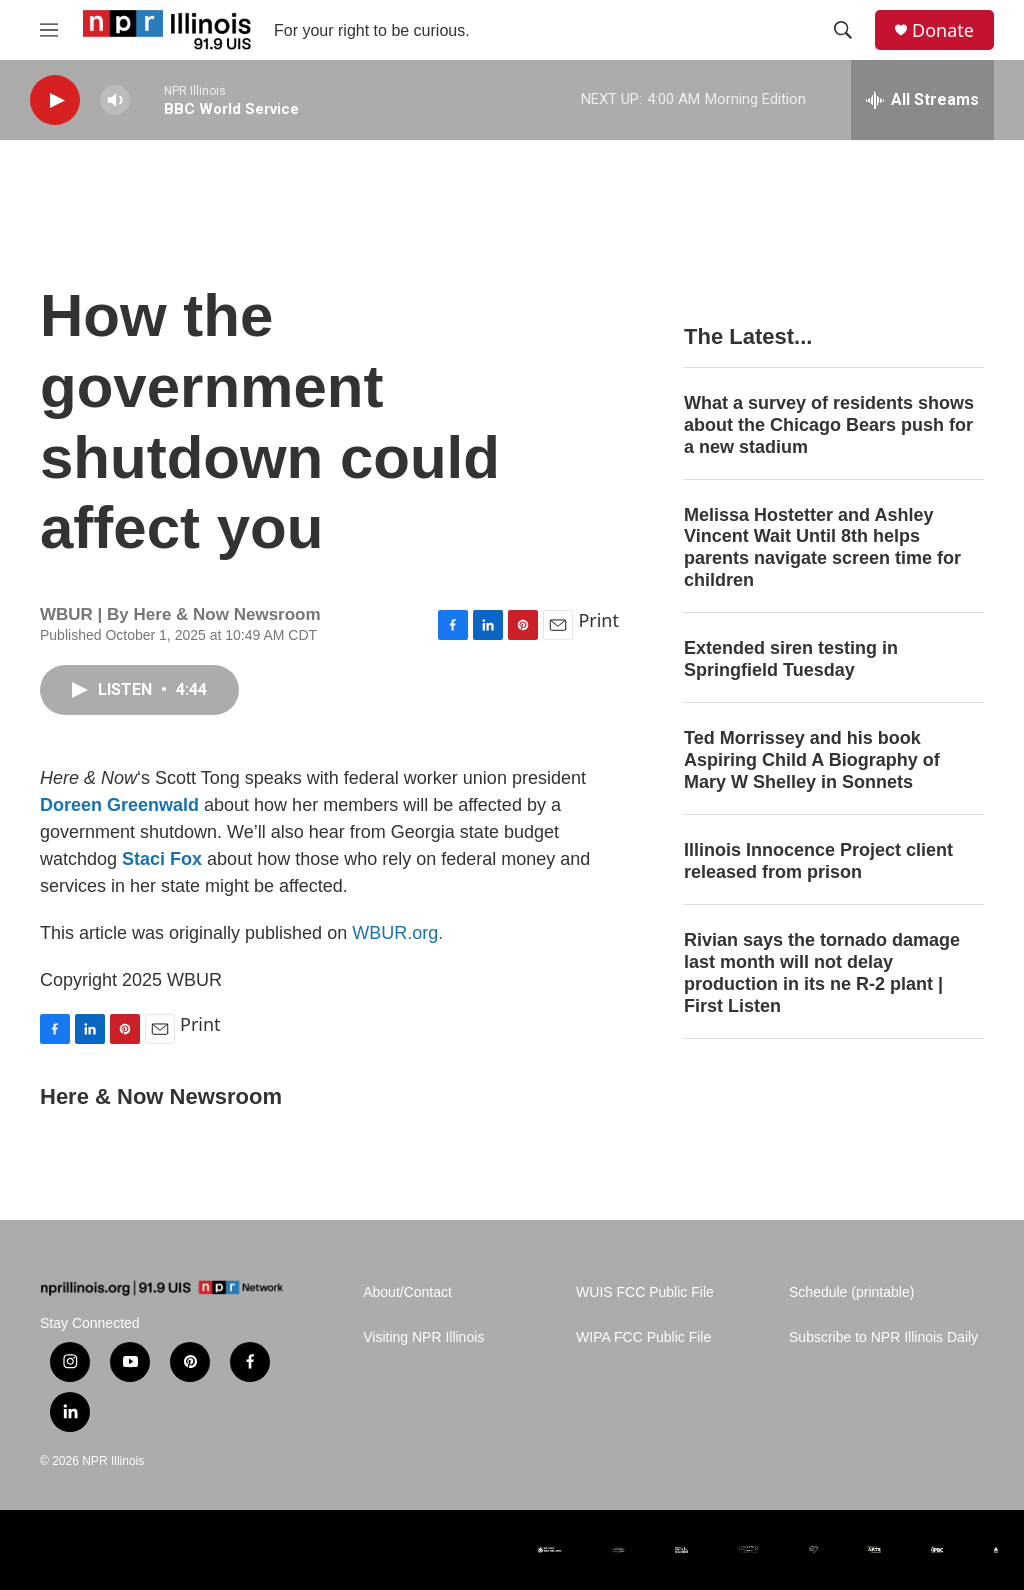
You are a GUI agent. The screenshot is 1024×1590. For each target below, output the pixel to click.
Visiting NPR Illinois (423, 1337)
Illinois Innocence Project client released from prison (818, 861)
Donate (943, 30)
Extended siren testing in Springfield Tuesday (791, 659)
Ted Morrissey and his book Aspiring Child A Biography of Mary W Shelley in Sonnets (812, 760)
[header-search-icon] (843, 30)
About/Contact (407, 1292)
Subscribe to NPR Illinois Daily (883, 1337)
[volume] (115, 100)
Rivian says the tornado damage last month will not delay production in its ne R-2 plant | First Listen (822, 973)
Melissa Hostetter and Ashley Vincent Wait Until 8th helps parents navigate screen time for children (822, 548)
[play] (55, 100)
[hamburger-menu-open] (49, 30)
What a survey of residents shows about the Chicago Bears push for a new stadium (829, 425)
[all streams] (922, 100)
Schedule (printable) (851, 1292)
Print (598, 620)
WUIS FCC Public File (645, 1292)
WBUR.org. (397, 933)
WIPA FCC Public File (643, 1337)
